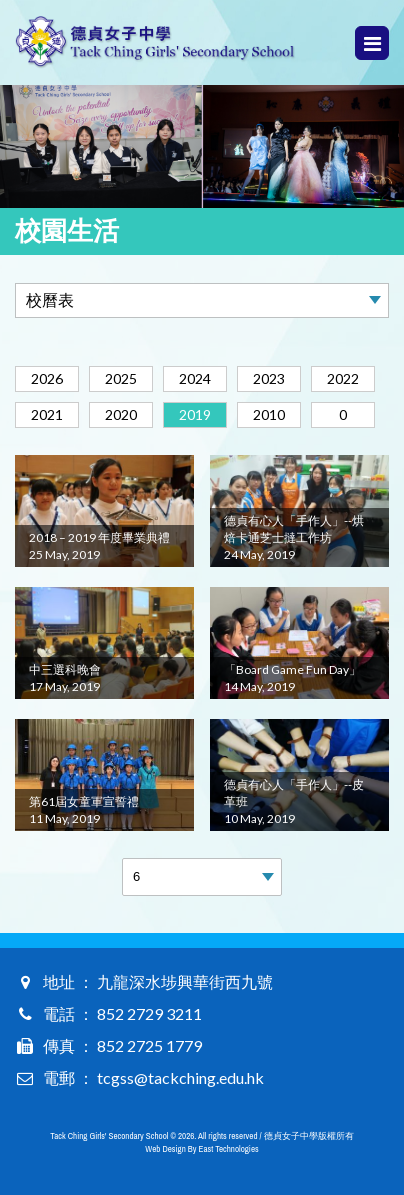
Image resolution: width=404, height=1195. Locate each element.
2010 (269, 414)
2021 (47, 414)
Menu (372, 43)
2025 (121, 378)
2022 (343, 378)
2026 (47, 378)
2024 (195, 378)
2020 (121, 414)
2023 (269, 378)
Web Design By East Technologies (201, 1149)
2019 (195, 414)
